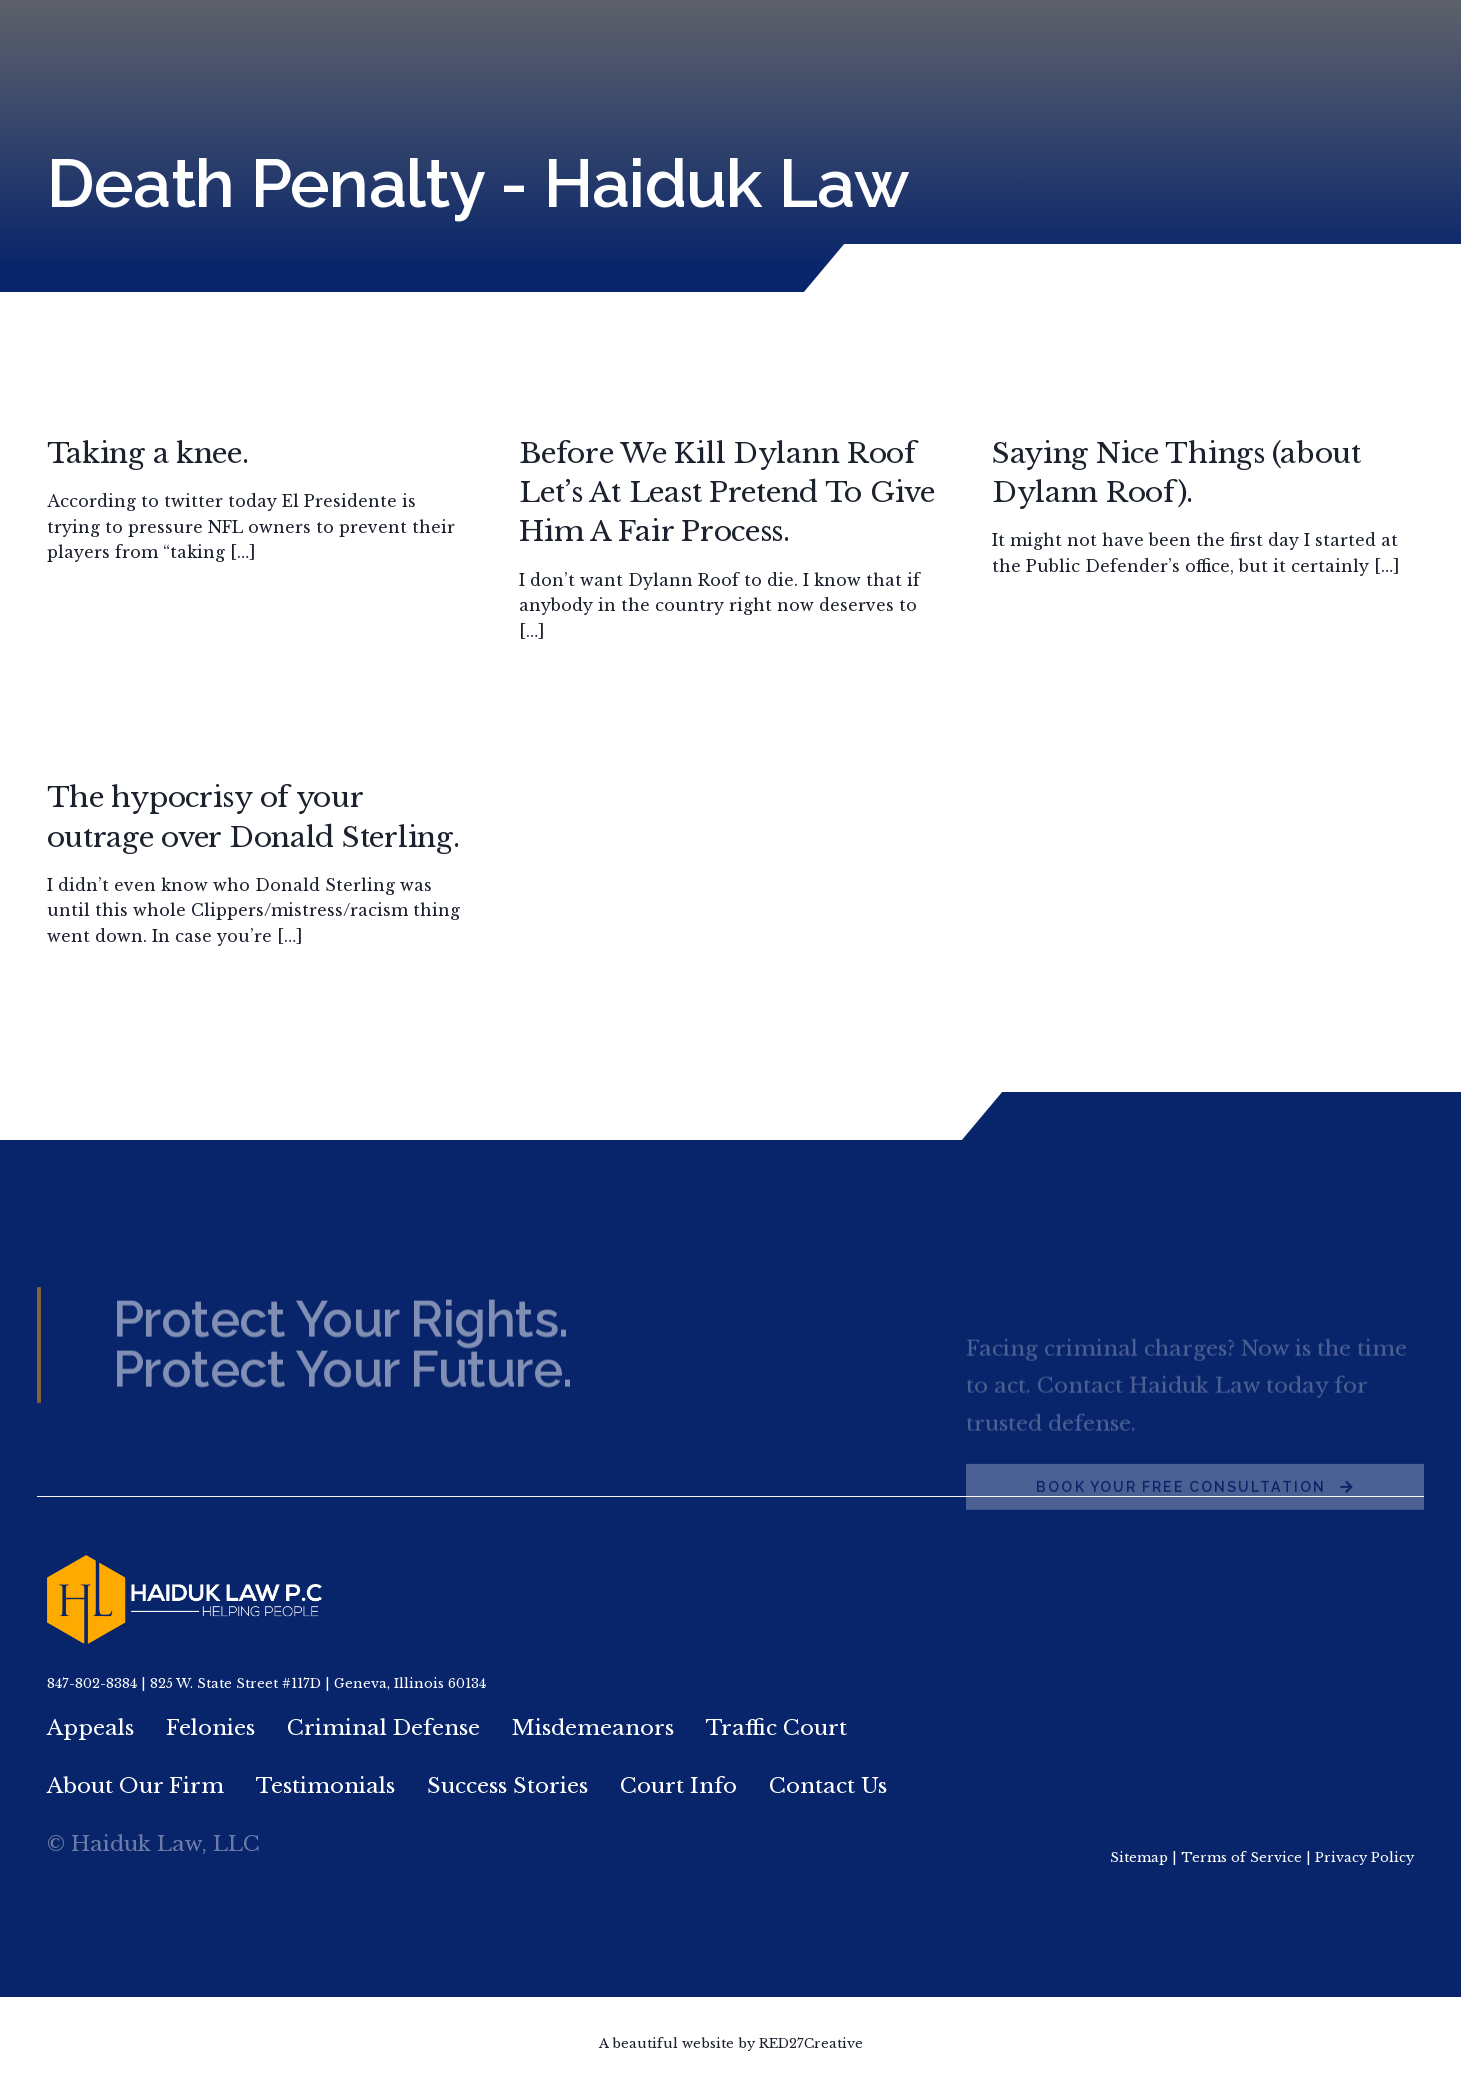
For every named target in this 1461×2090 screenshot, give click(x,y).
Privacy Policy (1364, 1857)
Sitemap (1139, 1857)
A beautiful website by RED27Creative (731, 2043)
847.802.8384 (1166, 43)
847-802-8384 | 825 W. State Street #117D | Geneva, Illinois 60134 (266, 1683)
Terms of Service (1241, 1857)
